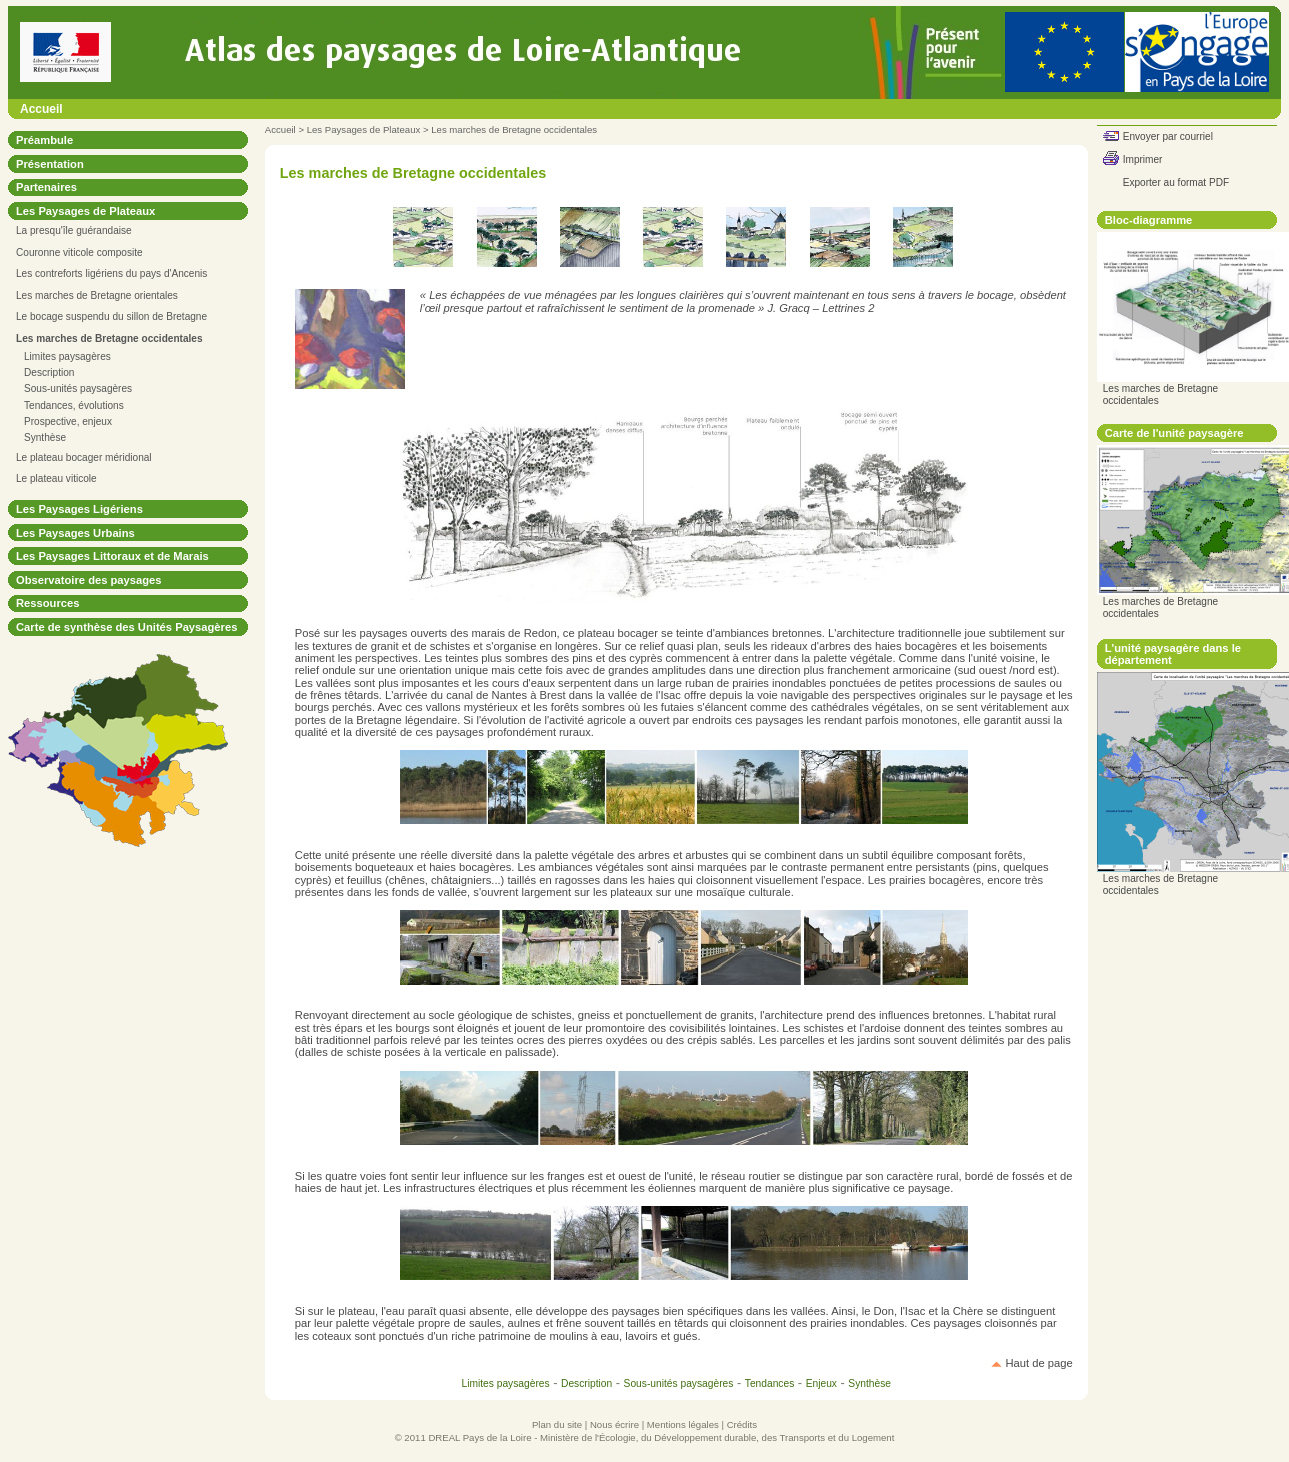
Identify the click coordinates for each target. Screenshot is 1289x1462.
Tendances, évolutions (74, 405)
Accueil (41, 109)
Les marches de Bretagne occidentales (514, 129)
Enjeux (821, 1383)
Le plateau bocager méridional (84, 457)
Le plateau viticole (56, 478)
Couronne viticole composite (79, 252)
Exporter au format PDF (1176, 182)
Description (49, 372)
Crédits (742, 1424)
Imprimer (1143, 159)
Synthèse (45, 437)
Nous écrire (614, 1424)
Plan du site (557, 1424)
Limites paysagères (67, 356)
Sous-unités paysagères (78, 388)
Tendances (770, 1383)
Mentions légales (683, 1424)
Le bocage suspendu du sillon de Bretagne (111, 316)
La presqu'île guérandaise (74, 230)
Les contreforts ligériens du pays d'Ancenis (111, 273)
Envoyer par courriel (1168, 136)
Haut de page (1039, 1363)
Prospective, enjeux (68, 421)
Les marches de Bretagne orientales (97, 295)
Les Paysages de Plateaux (364, 129)
